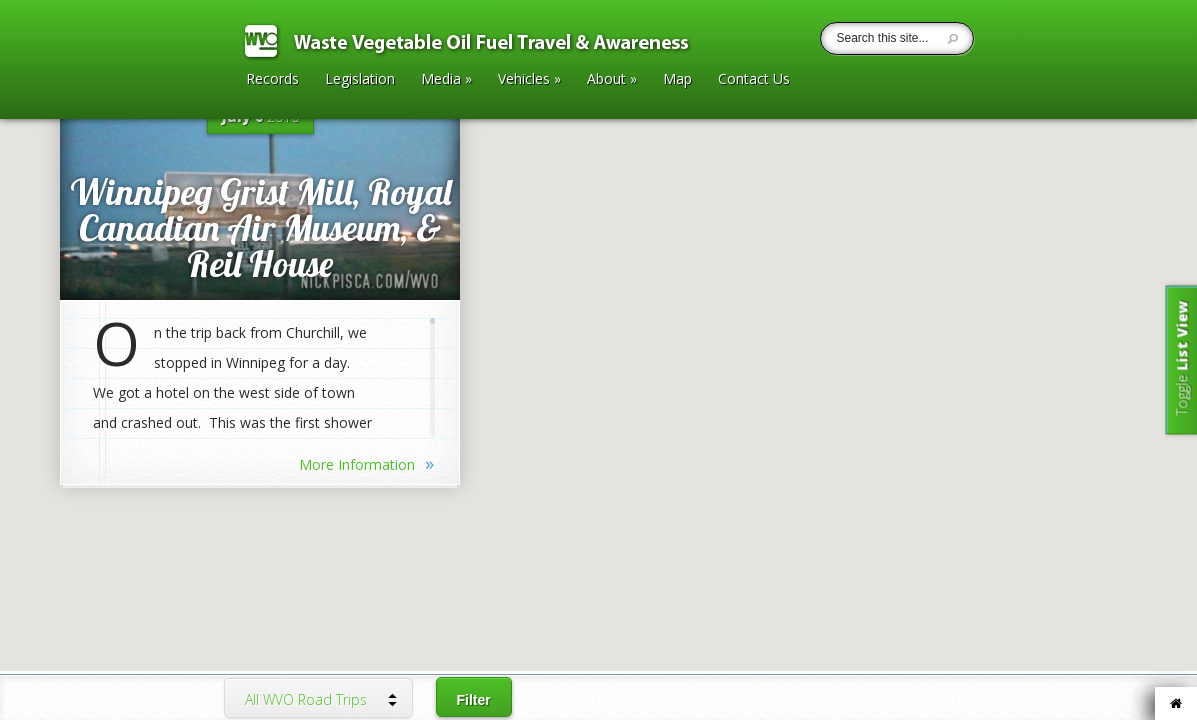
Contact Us (754, 80)
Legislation (360, 80)
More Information (366, 463)
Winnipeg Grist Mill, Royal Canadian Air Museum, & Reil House (260, 227)
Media (446, 80)
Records (272, 80)
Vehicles (529, 80)
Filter (474, 700)
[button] (599, 299)
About (612, 80)
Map (677, 80)
